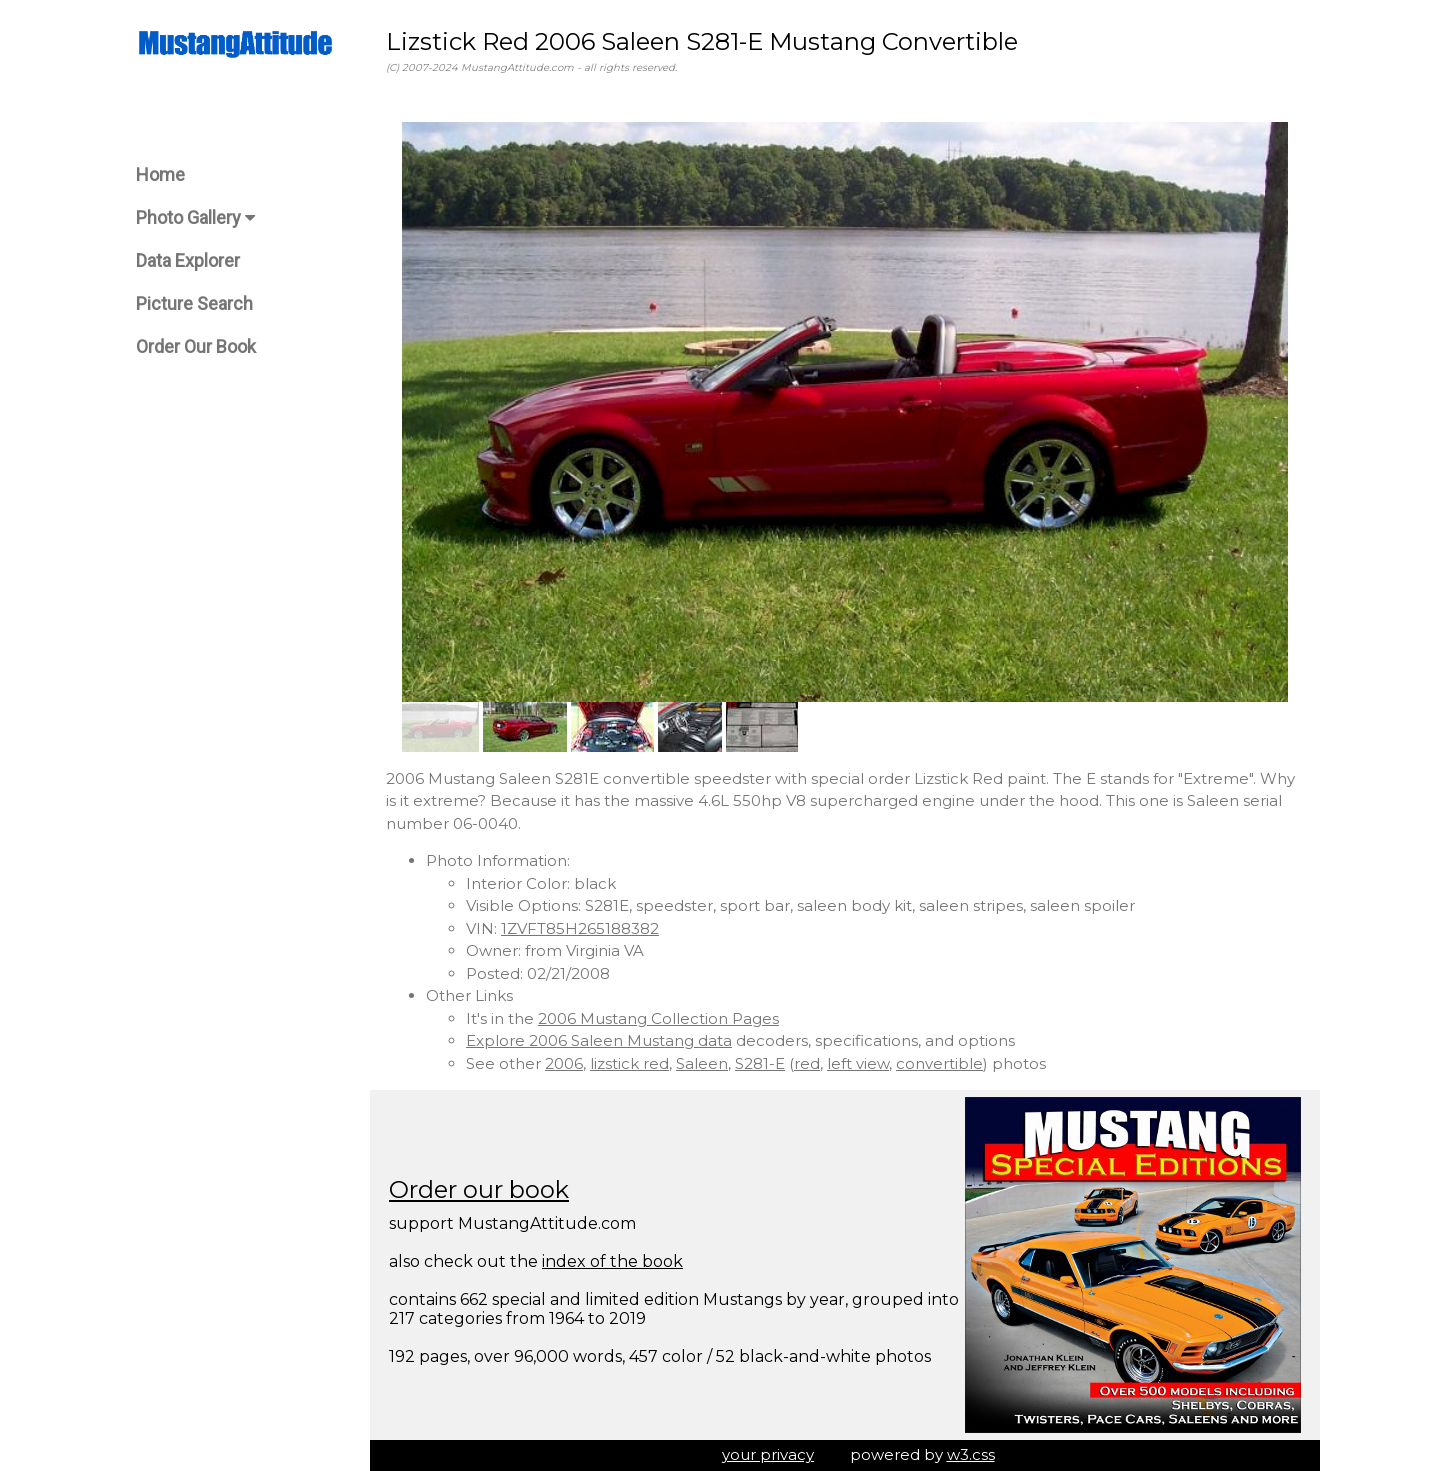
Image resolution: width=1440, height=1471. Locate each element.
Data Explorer (188, 260)
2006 (564, 1063)
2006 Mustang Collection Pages (658, 1018)
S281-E (760, 1063)
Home (160, 174)
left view (858, 1063)
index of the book (612, 1261)
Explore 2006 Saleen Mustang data (599, 1040)
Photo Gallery (195, 217)
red (807, 1063)
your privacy (768, 1454)
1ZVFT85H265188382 (580, 928)
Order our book (479, 1189)
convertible (939, 1063)
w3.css (971, 1454)
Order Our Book (196, 346)
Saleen (702, 1063)
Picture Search (194, 303)
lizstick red (629, 1063)
